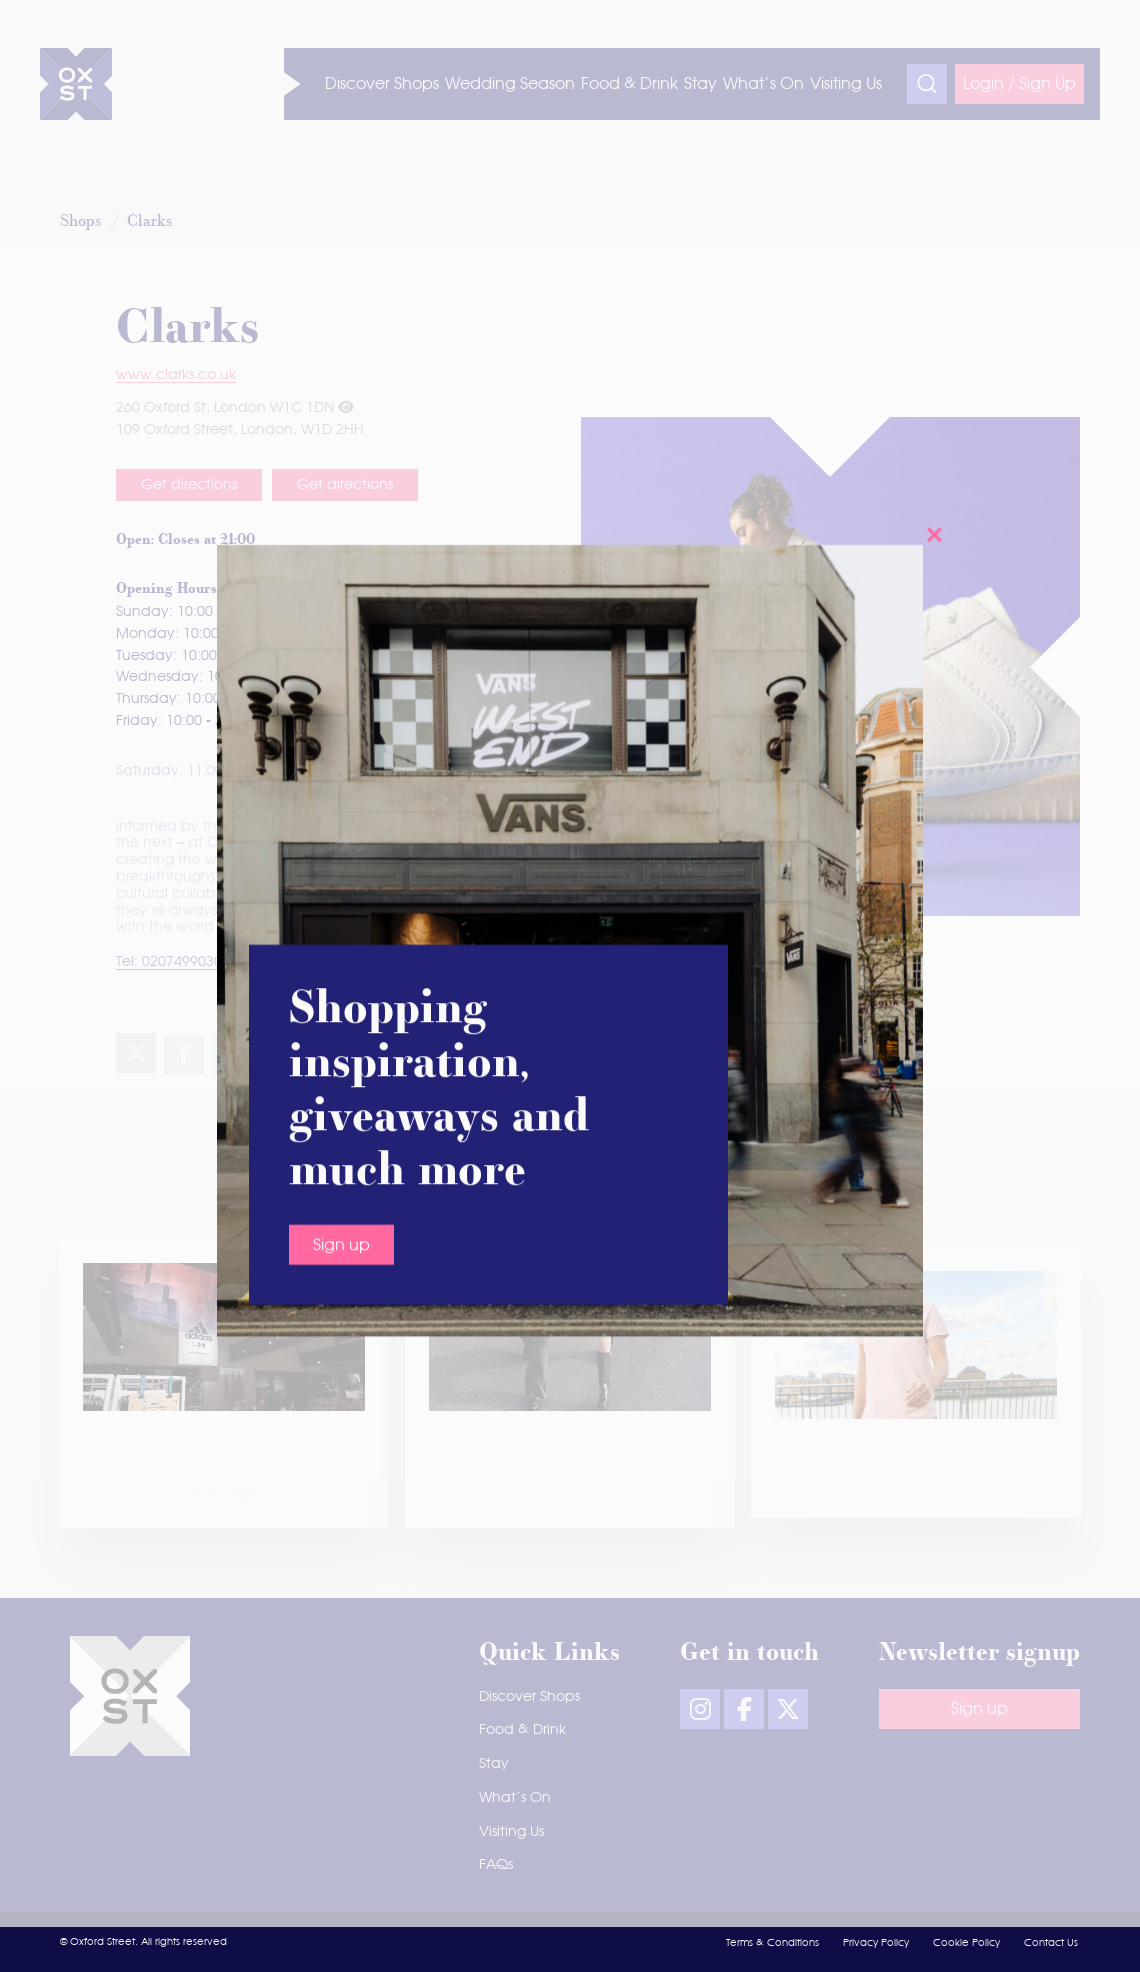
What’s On (515, 1798)
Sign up (341, 843)
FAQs (496, 1865)
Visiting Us (511, 1832)
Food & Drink (522, 1730)
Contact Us (1051, 1943)
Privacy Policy (876, 1943)
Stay (494, 1764)
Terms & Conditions (772, 1943)
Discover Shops (529, 1697)
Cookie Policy (966, 1943)
